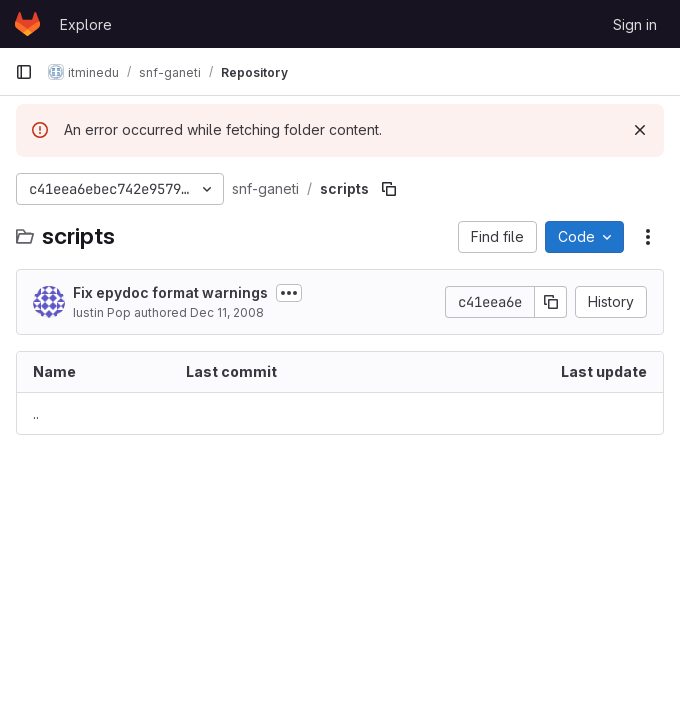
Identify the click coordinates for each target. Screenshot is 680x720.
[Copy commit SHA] (551, 302)
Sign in (635, 24)
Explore (86, 24)
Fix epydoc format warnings (170, 292)
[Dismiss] (640, 130)
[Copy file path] (389, 189)
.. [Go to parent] (36, 413)
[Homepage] (27, 24)
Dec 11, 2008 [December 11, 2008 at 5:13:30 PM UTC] (227, 312)
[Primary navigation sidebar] (24, 72)
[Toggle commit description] (289, 293)
